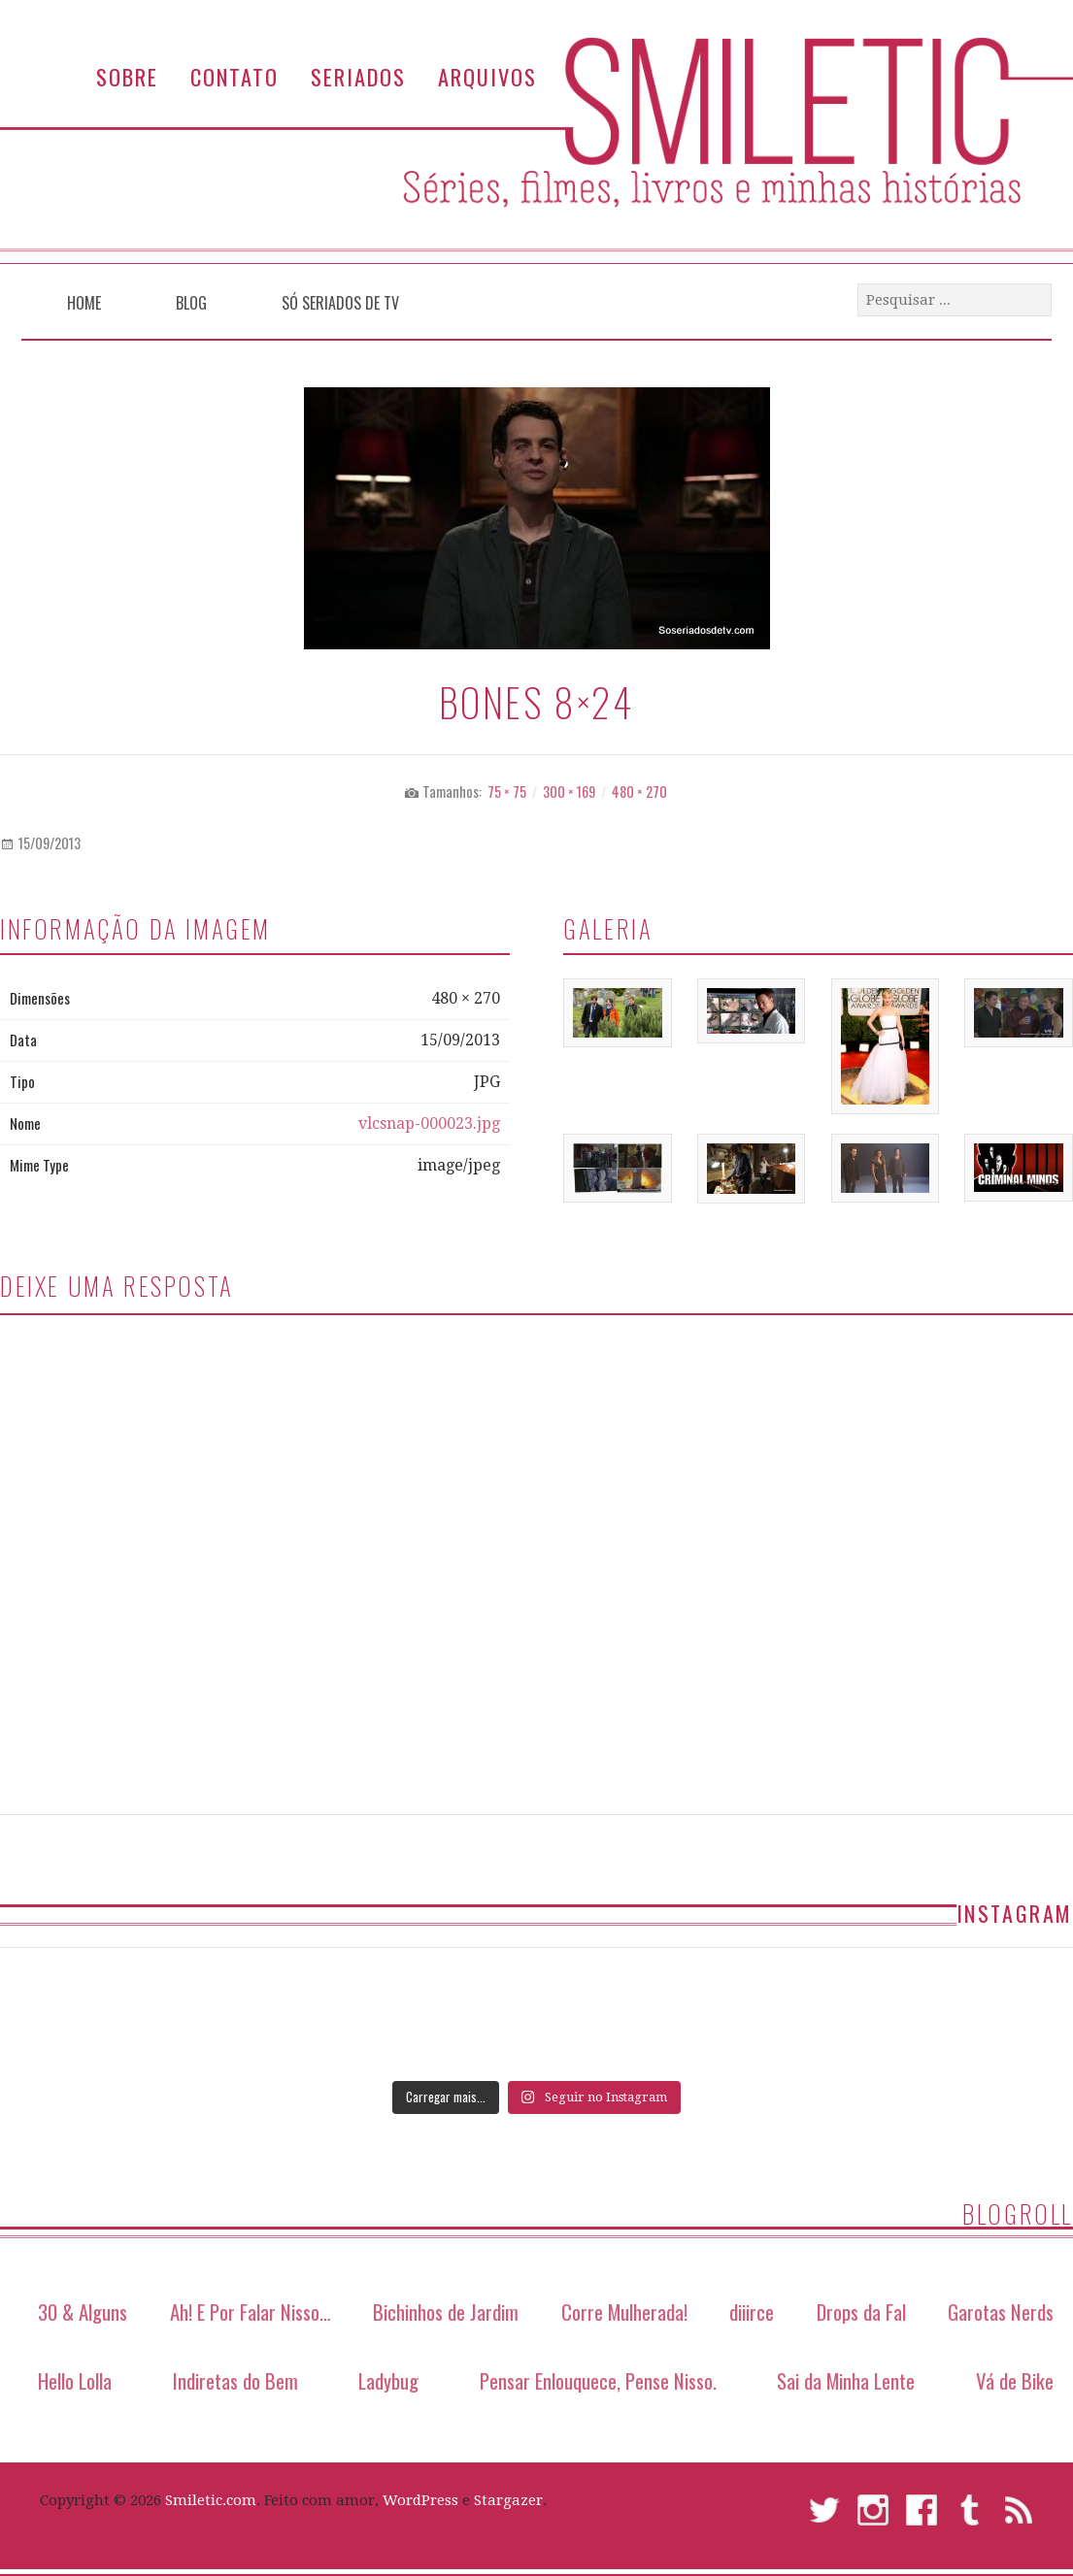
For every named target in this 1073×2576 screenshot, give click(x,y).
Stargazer (508, 2500)
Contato (234, 76)
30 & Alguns (82, 2311)
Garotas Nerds (1001, 2311)
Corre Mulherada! (624, 2311)
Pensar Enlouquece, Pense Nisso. (598, 2380)
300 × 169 (569, 791)
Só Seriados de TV (340, 302)
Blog (191, 302)
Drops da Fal (861, 2311)
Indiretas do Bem (235, 2380)
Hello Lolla (75, 2380)
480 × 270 (639, 791)
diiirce (751, 2311)
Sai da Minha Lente (846, 2380)
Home (84, 302)
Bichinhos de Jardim (446, 2311)
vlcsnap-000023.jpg (429, 1123)
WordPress (420, 2500)
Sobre (127, 76)
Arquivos (487, 76)
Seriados (358, 76)
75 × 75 (506, 791)
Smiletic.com (210, 2500)
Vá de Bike (1015, 2380)
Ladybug (388, 2380)
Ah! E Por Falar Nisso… (250, 2311)
